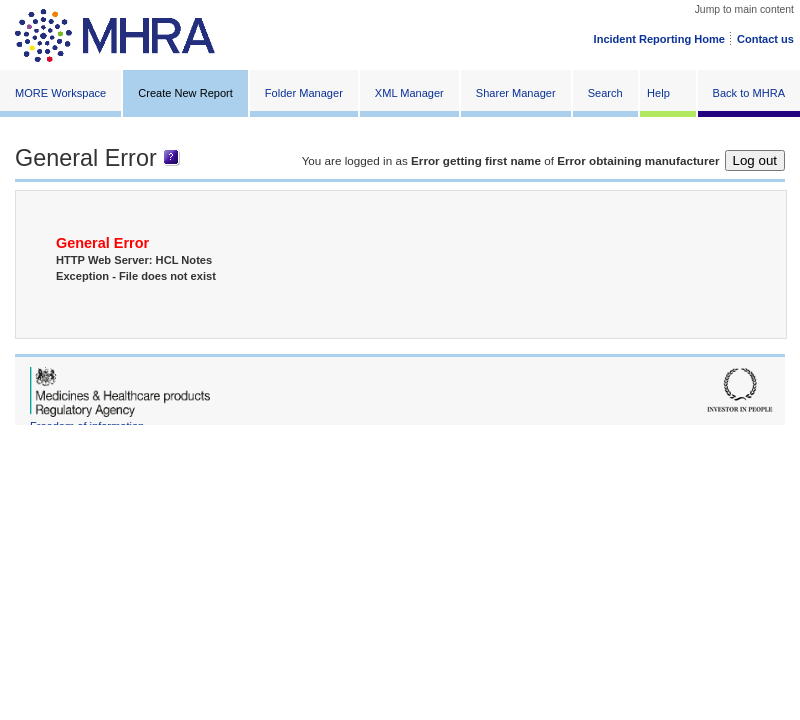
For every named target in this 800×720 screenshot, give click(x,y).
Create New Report (185, 93)
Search (605, 93)
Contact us (765, 39)
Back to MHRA (749, 93)
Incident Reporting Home (659, 39)
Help (658, 93)
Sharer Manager (516, 93)
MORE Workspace (60, 93)
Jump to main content (744, 9)
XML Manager (409, 93)
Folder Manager (304, 93)
